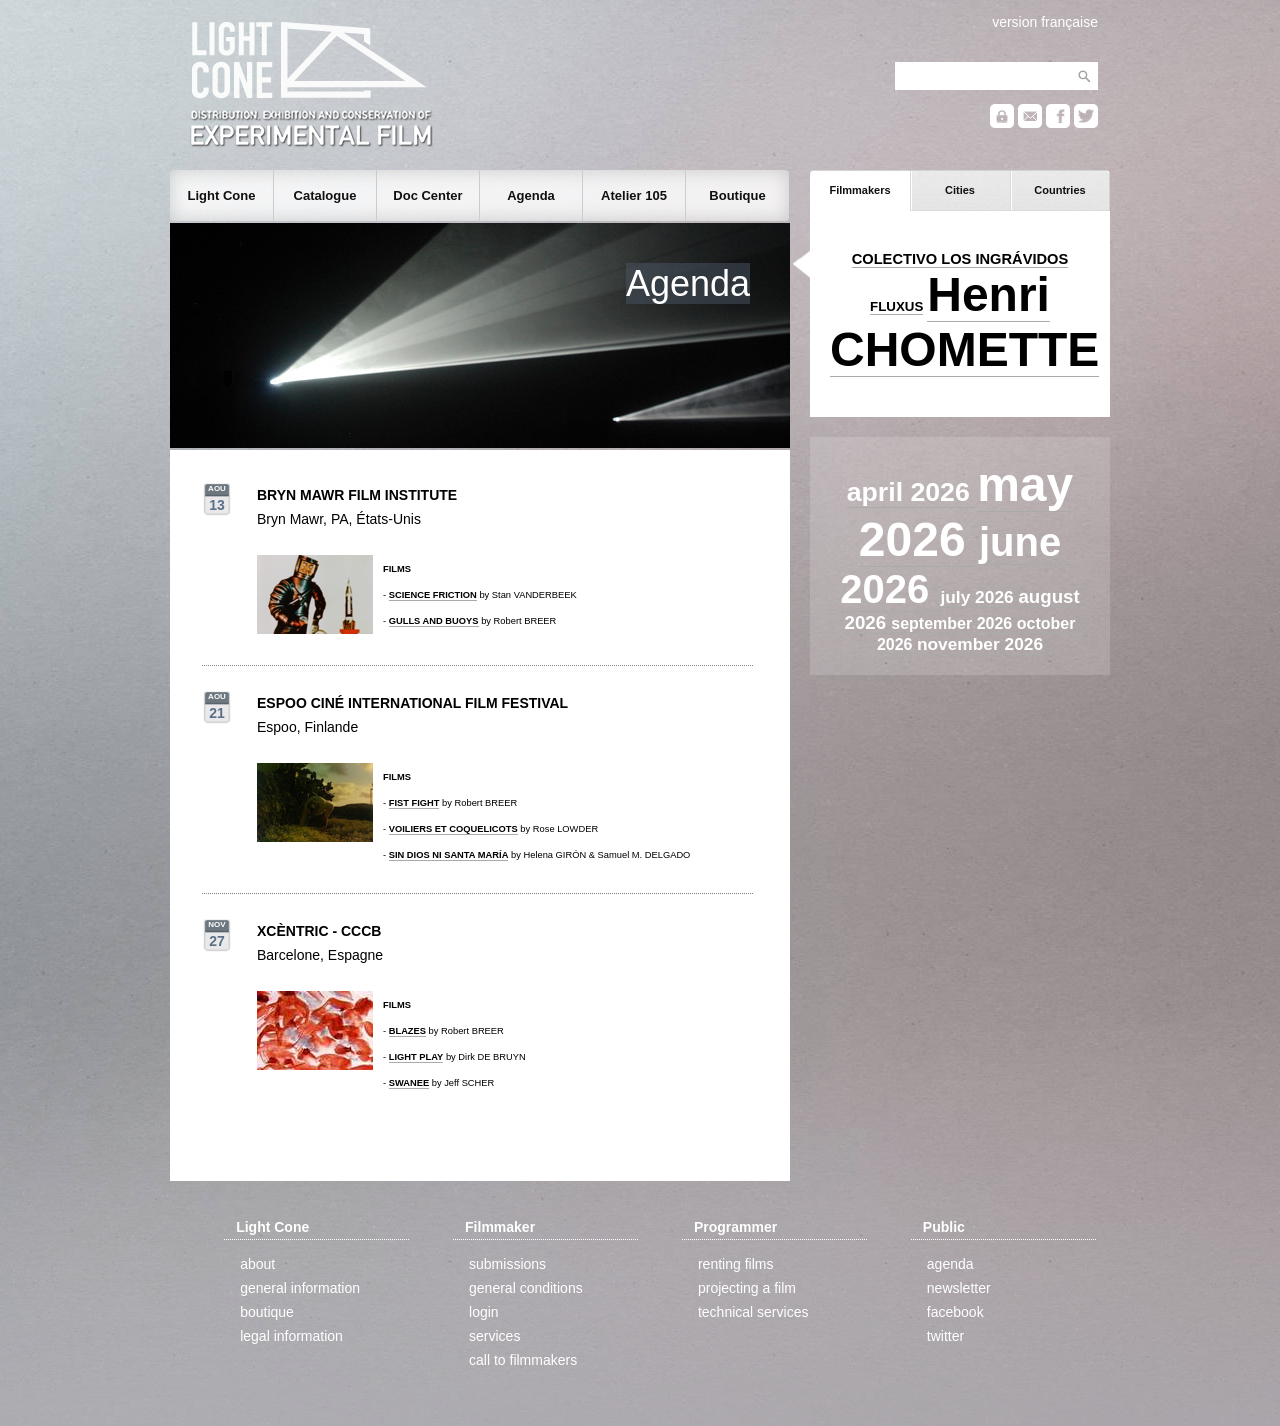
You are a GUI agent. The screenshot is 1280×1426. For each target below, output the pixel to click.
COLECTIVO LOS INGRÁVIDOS (960, 259)
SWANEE (409, 1083)
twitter (945, 1336)
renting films (735, 1264)
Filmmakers (859, 190)
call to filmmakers (523, 1360)
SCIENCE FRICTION (433, 595)
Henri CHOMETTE (964, 322)
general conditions (526, 1288)
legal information (291, 1336)
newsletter (959, 1288)
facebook (955, 1312)
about (257, 1264)
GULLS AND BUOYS (434, 621)
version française (1045, 22)
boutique (267, 1312)
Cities (960, 190)
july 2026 (979, 597)
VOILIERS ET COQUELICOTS (453, 829)
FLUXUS (896, 306)
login (484, 1312)
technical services (753, 1312)
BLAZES (407, 1031)
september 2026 (953, 623)
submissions (507, 1264)
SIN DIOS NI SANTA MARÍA (449, 855)
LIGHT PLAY (416, 1057)
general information (300, 1288)
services (494, 1336)
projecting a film (747, 1288)
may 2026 (966, 512)
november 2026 (980, 644)
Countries (1059, 190)
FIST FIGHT (414, 803)
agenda (950, 1264)
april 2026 (912, 492)
